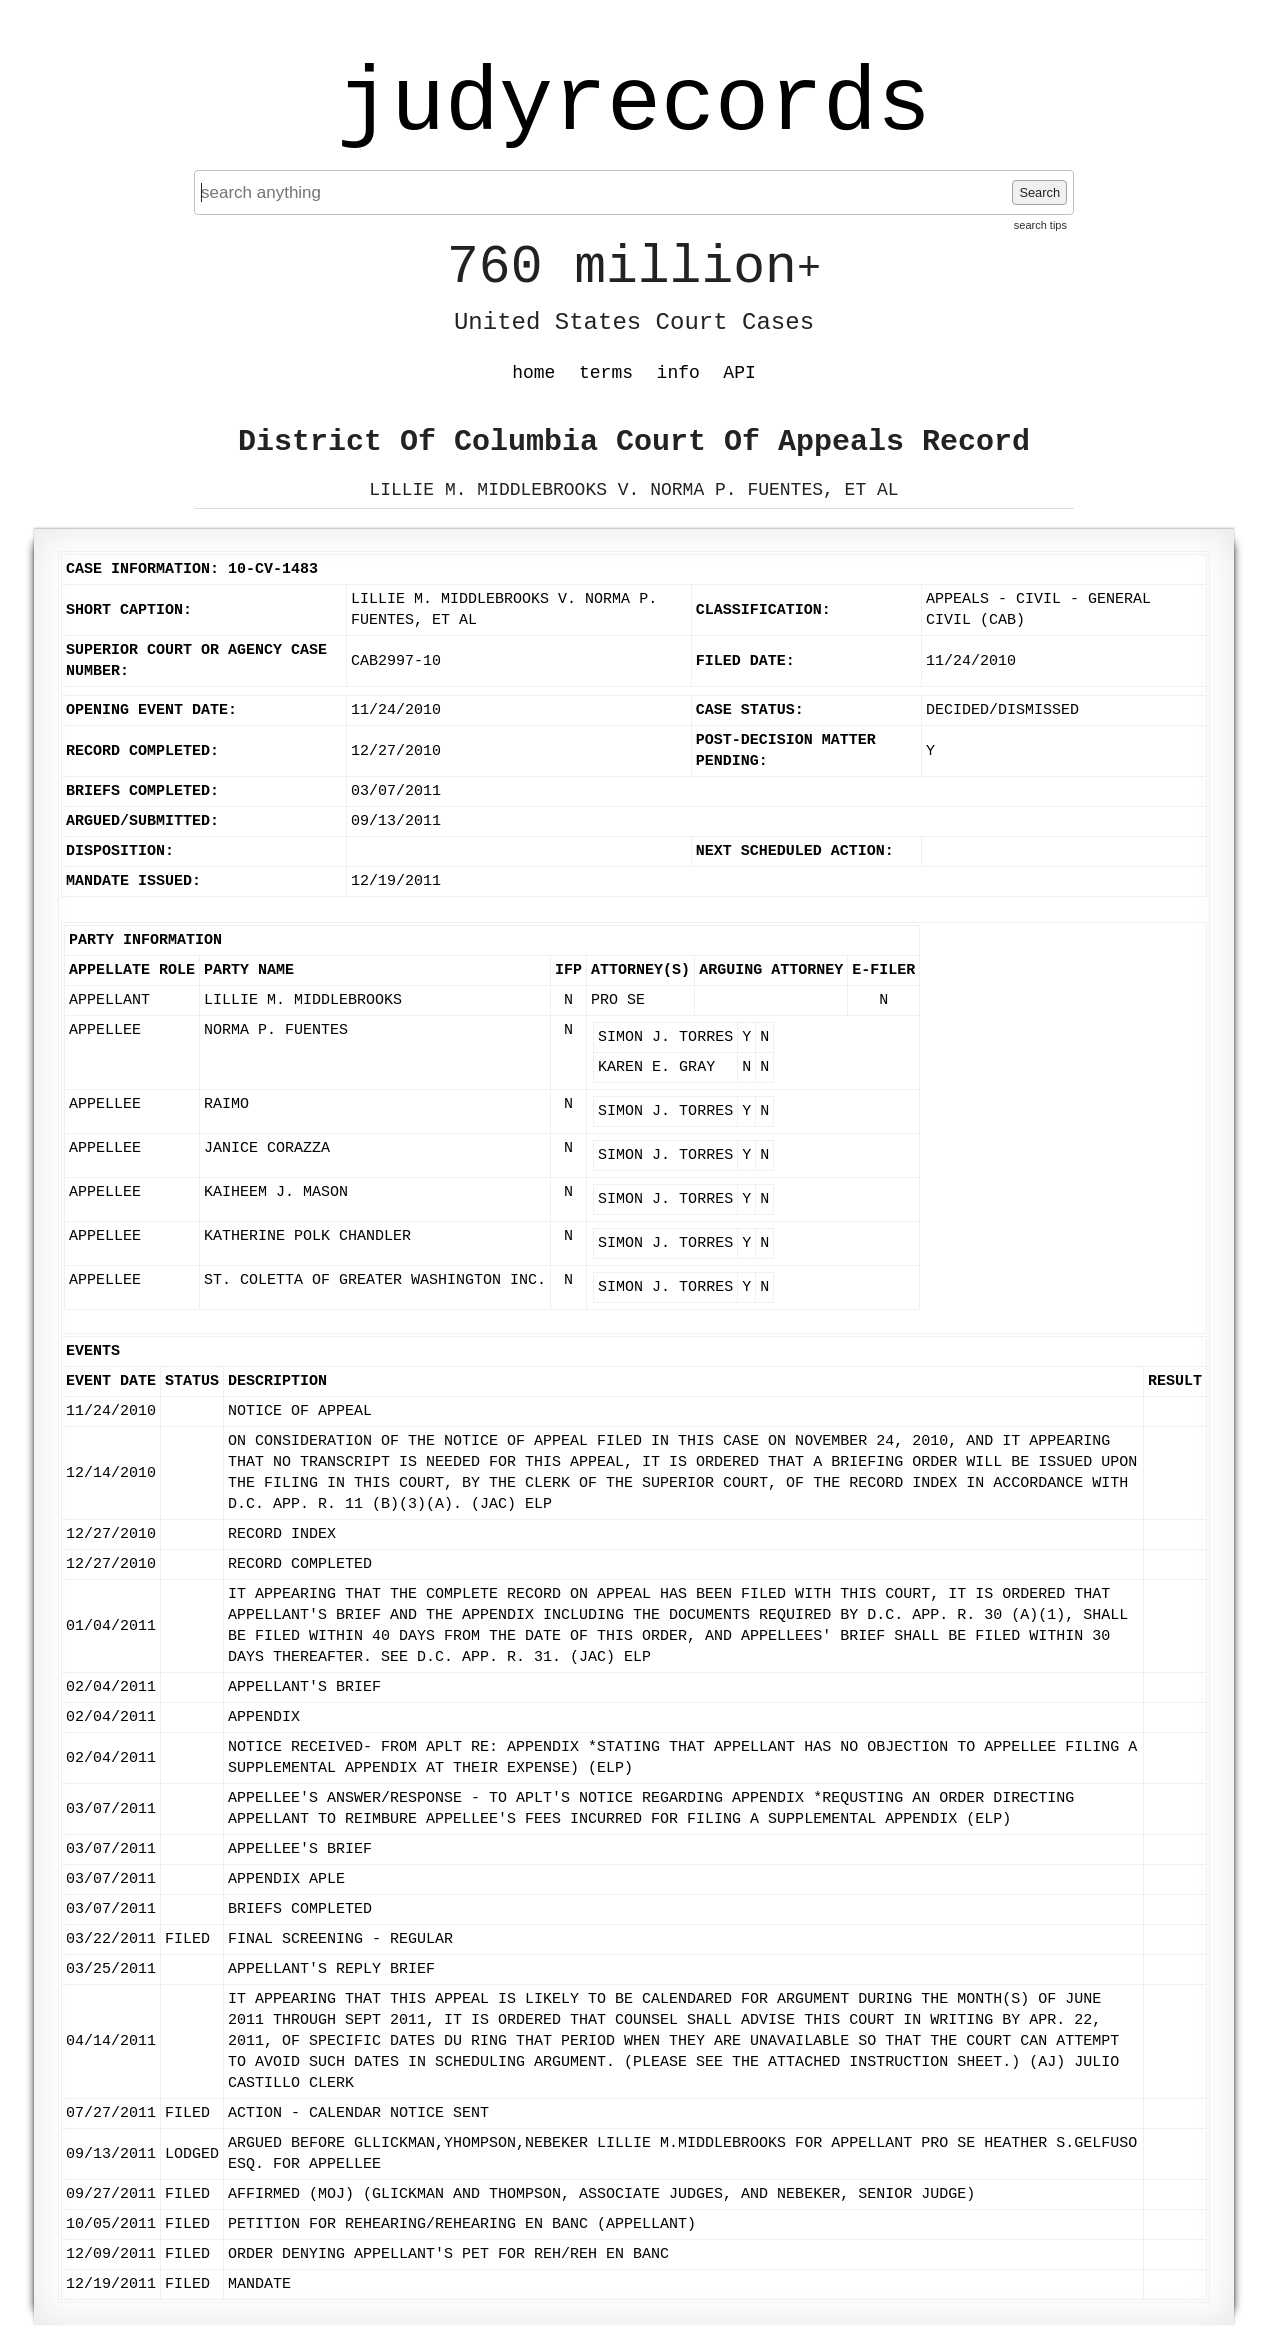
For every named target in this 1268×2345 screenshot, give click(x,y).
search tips (1040, 225)
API (739, 373)
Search (1039, 192)
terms (606, 373)
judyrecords (634, 105)
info (678, 373)
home (533, 373)
